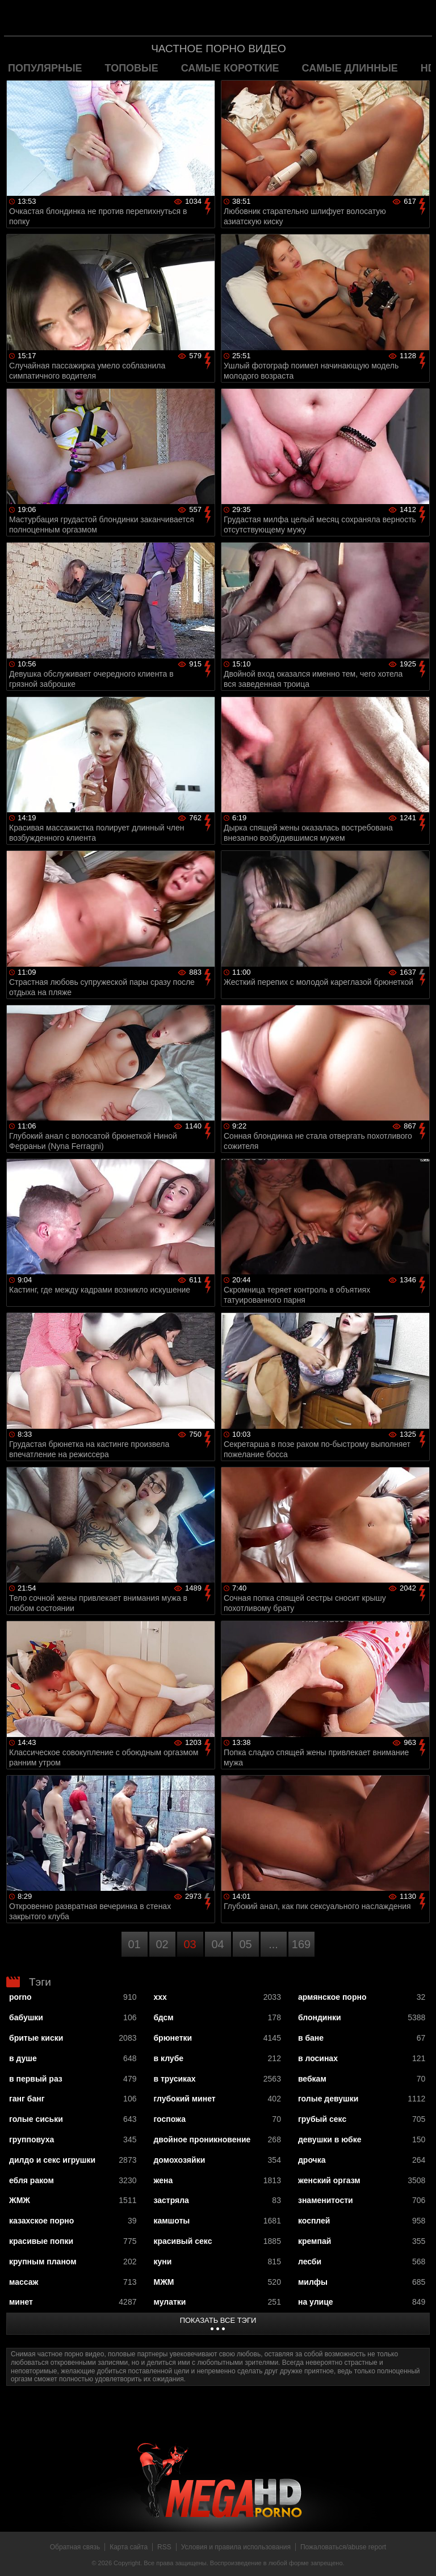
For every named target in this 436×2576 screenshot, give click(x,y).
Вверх (419, 2555)
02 (162, 1944)
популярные (45, 68)
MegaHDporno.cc (240, 19)
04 (217, 1944)
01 (134, 1944)
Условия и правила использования (236, 2547)
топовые (131, 68)
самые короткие (230, 68)
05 (245, 1944)
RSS (164, 2547)
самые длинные (350, 68)
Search (416, 19)
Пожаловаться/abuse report (343, 2547)
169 (301, 1944)
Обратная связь (75, 2547)
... (273, 1944)
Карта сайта (129, 2547)
